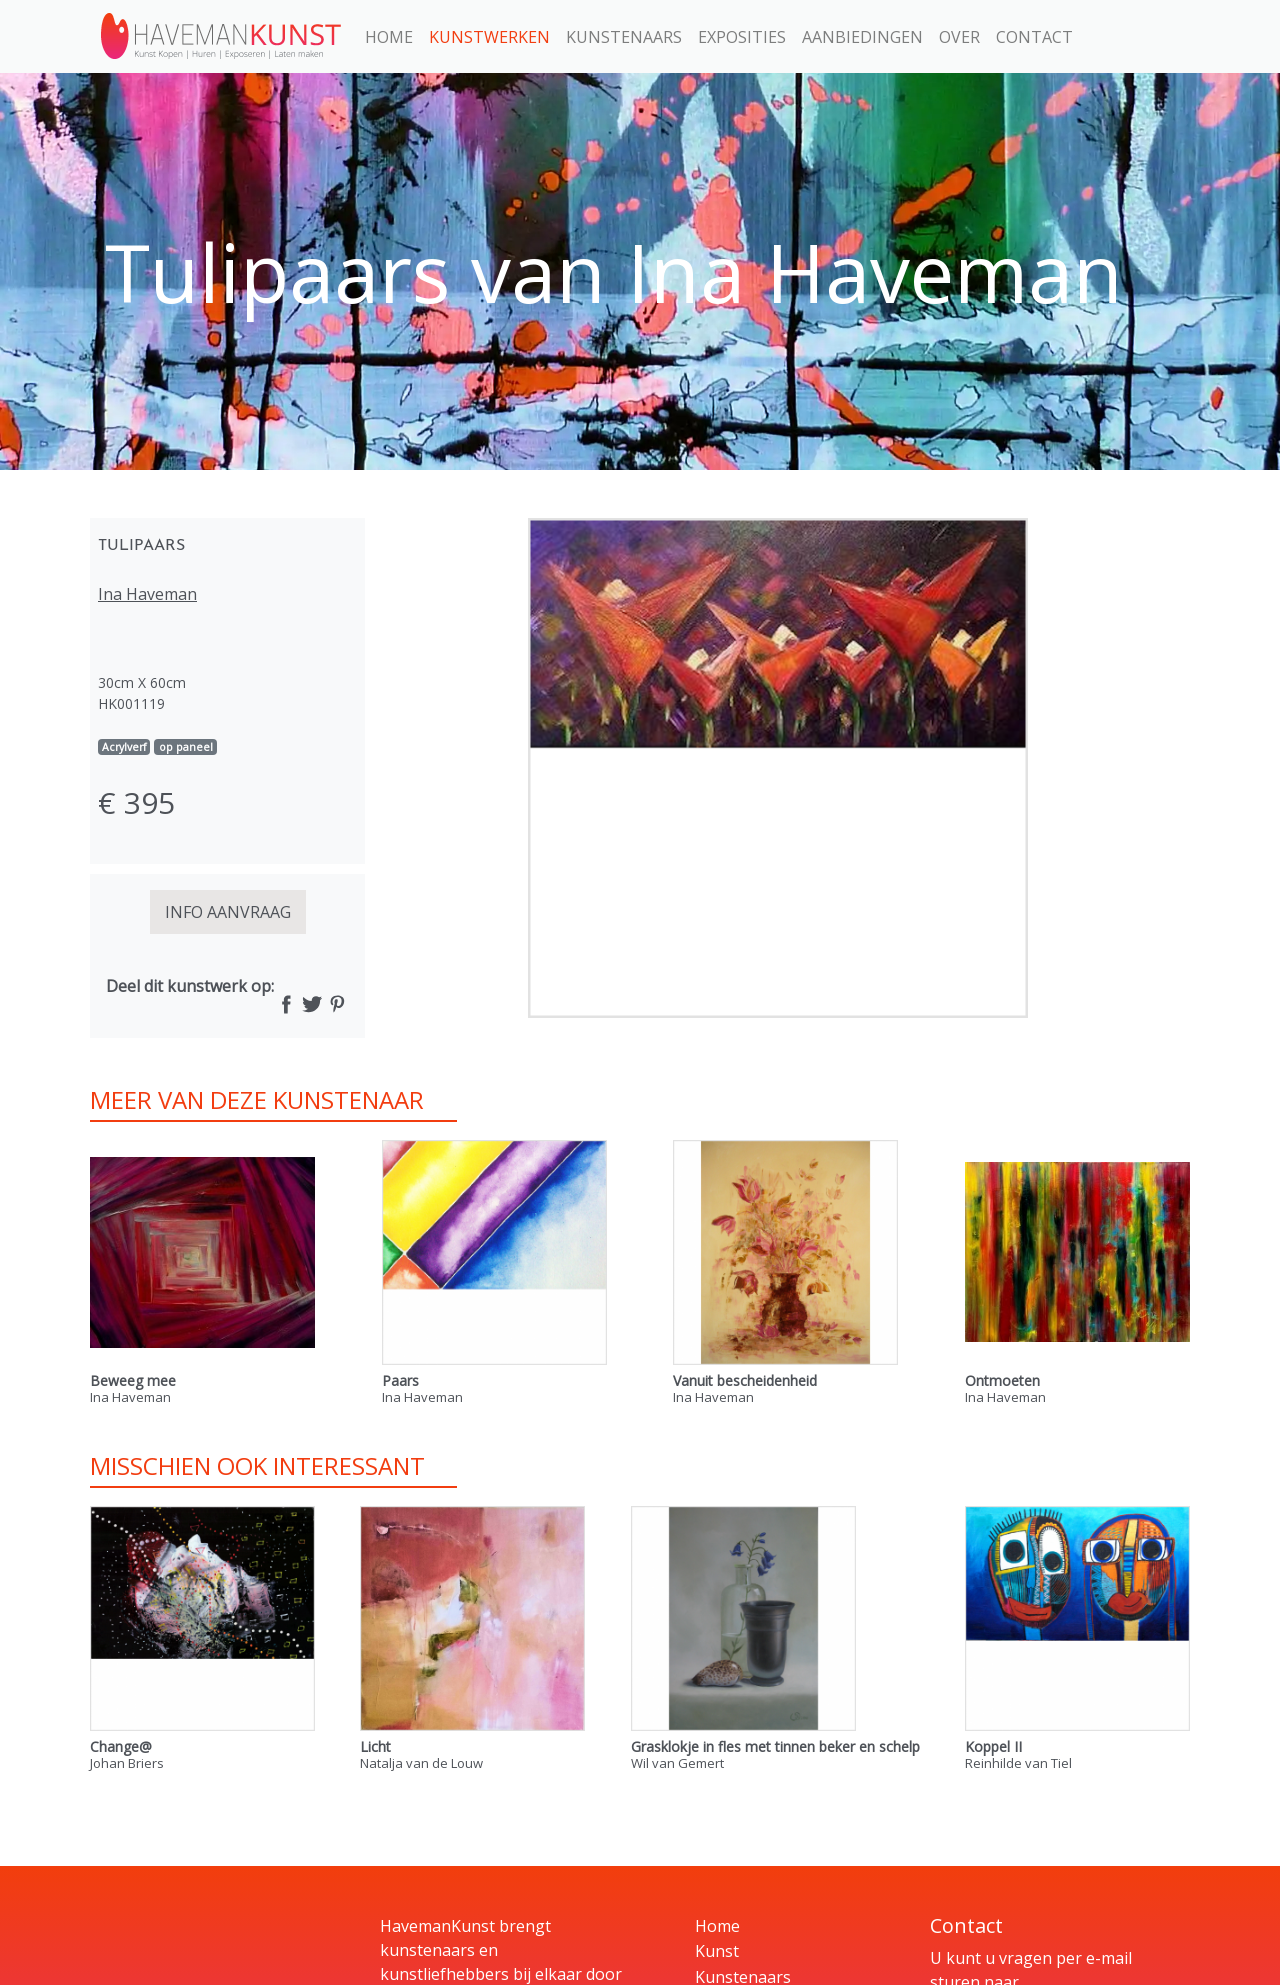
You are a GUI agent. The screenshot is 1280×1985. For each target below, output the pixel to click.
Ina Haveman (147, 594)
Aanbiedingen (862, 37)
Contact (1034, 37)
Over (959, 37)
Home (389, 37)
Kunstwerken (489, 37)
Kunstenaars (624, 37)
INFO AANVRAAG (228, 912)
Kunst (717, 1951)
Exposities (742, 37)
